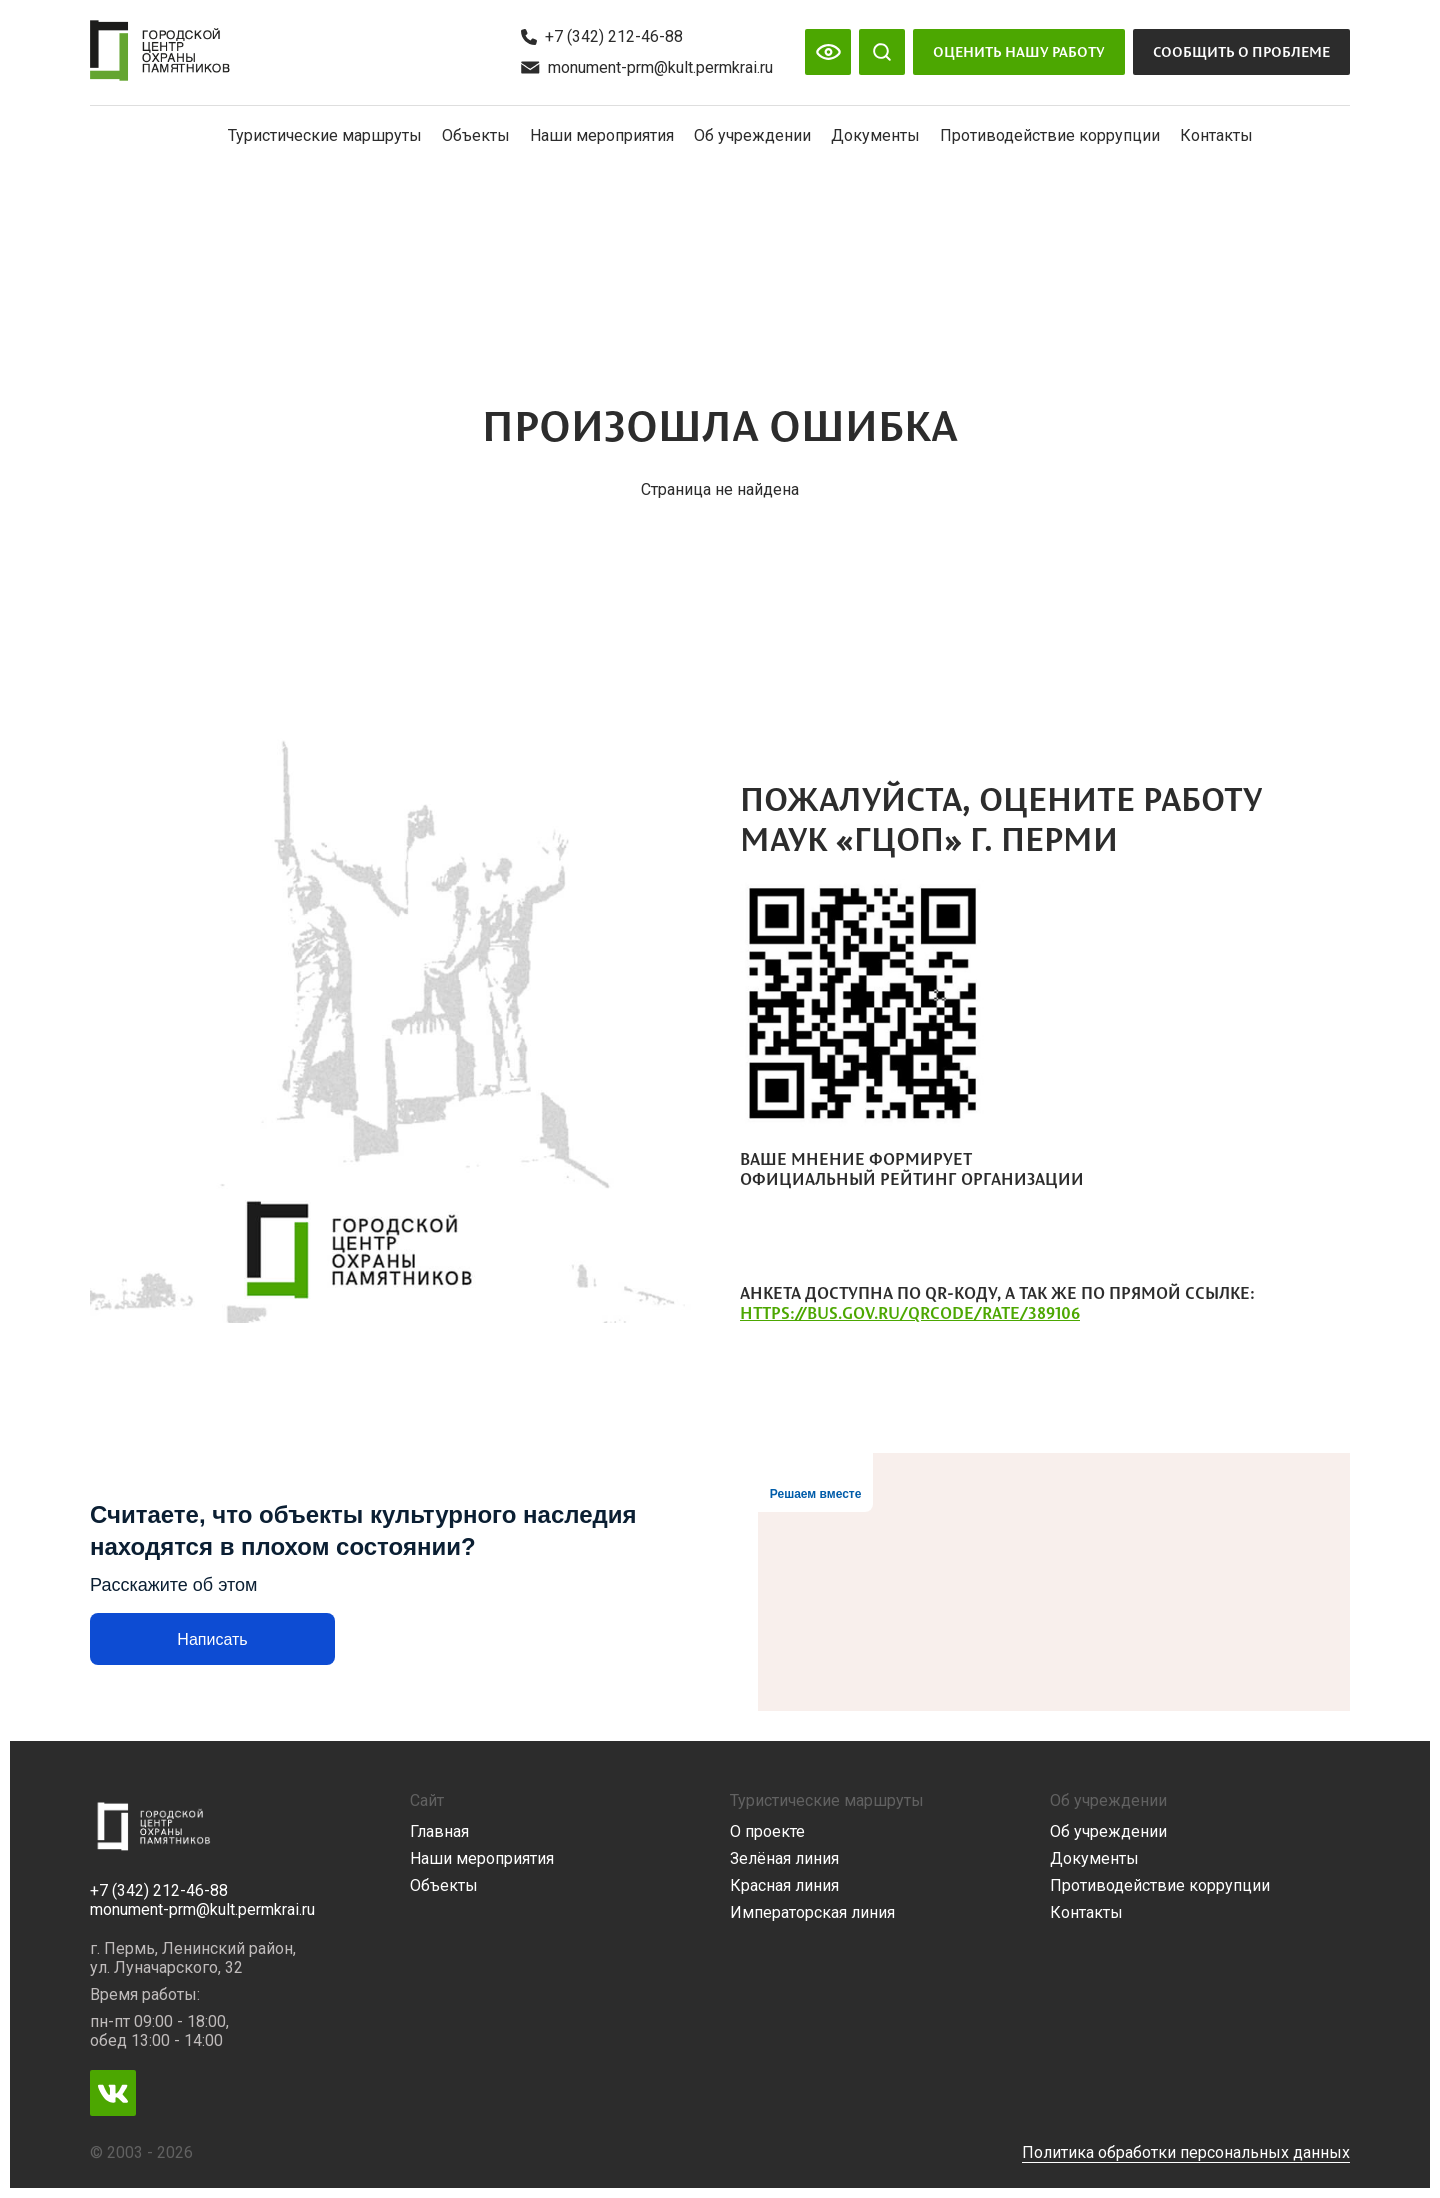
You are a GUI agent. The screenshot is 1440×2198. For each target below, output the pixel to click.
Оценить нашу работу (1019, 52)
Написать (212, 1639)
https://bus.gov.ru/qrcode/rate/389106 (910, 1313)
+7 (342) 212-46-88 (614, 36)
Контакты (1216, 135)
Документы (875, 135)
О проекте (767, 1831)
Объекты (476, 135)
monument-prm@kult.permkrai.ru (660, 67)
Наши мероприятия (602, 135)
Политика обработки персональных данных (1186, 2152)
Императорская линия (812, 1912)
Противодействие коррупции (1050, 135)
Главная (439, 1831)
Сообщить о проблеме (1241, 52)
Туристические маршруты (325, 135)
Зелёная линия (784, 1858)
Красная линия (784, 1885)
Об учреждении (752, 135)
